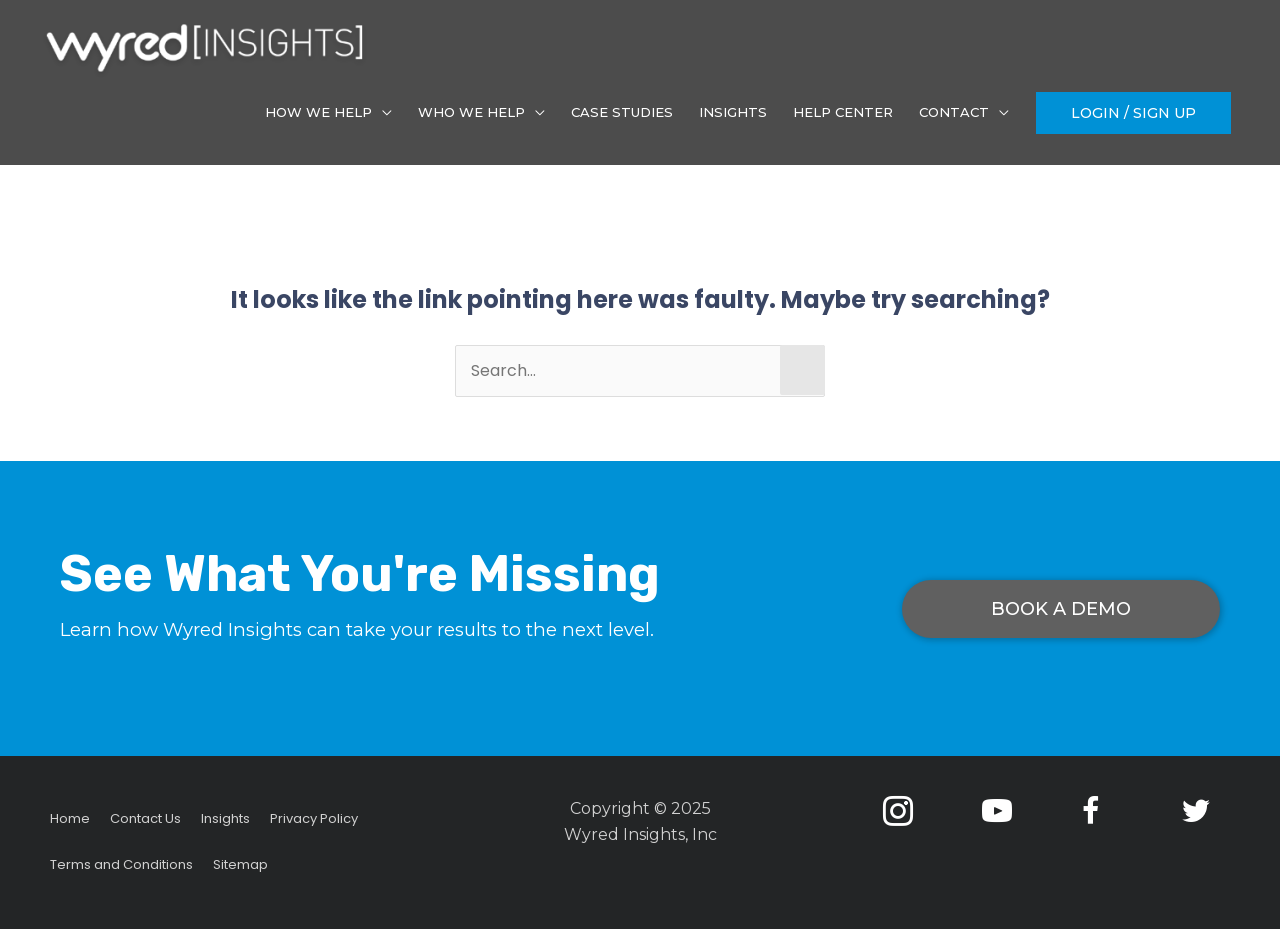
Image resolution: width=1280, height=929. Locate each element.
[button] (1133, 113)
